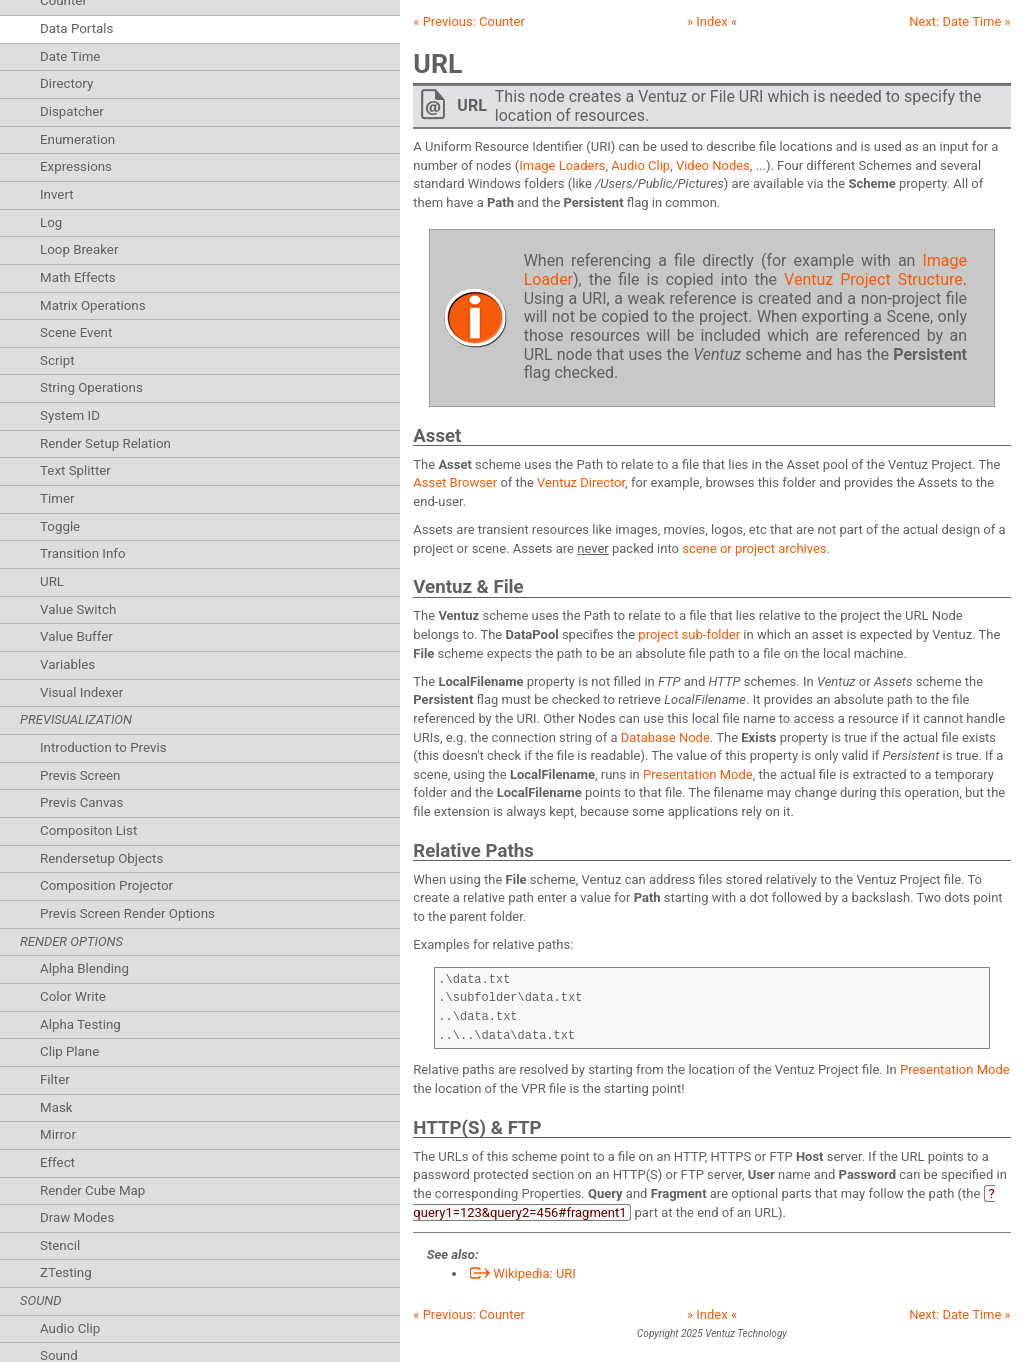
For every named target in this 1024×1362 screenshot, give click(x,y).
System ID (70, 415)
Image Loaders (562, 165)
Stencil (60, 1245)
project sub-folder (689, 634)
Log (51, 222)
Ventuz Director (581, 482)
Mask (56, 1107)
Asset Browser (455, 482)
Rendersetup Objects (101, 858)
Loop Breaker (79, 249)
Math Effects (78, 277)
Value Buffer (76, 636)
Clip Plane (69, 1051)
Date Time (70, 56)
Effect (57, 1162)
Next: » (960, 21)
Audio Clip (70, 1328)
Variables (67, 664)
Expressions (76, 166)
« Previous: (469, 21)
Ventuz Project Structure (873, 279)
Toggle (60, 526)
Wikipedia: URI (521, 1273)
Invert (57, 194)
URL (52, 581)
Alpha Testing (80, 1024)
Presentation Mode (698, 774)
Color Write (73, 996)
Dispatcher (72, 111)
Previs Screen (80, 775)
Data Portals (76, 28)
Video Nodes (713, 165)
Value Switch (78, 609)
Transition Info (83, 553)
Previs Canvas (81, 802)
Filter (55, 1079)
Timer (57, 498)
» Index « (712, 21)
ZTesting (66, 1272)
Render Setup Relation (105, 443)
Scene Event (76, 332)
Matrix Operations (93, 305)
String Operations (91, 387)
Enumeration (77, 139)
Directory (66, 83)
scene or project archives (754, 548)
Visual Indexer (81, 692)
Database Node (665, 737)
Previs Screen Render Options (127, 913)
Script (57, 360)
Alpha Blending (84, 968)
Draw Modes (77, 1217)
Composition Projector (106, 885)
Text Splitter (75, 470)
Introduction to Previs (103, 747)
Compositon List (88, 830)
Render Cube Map (92, 1190)
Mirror (58, 1134)
